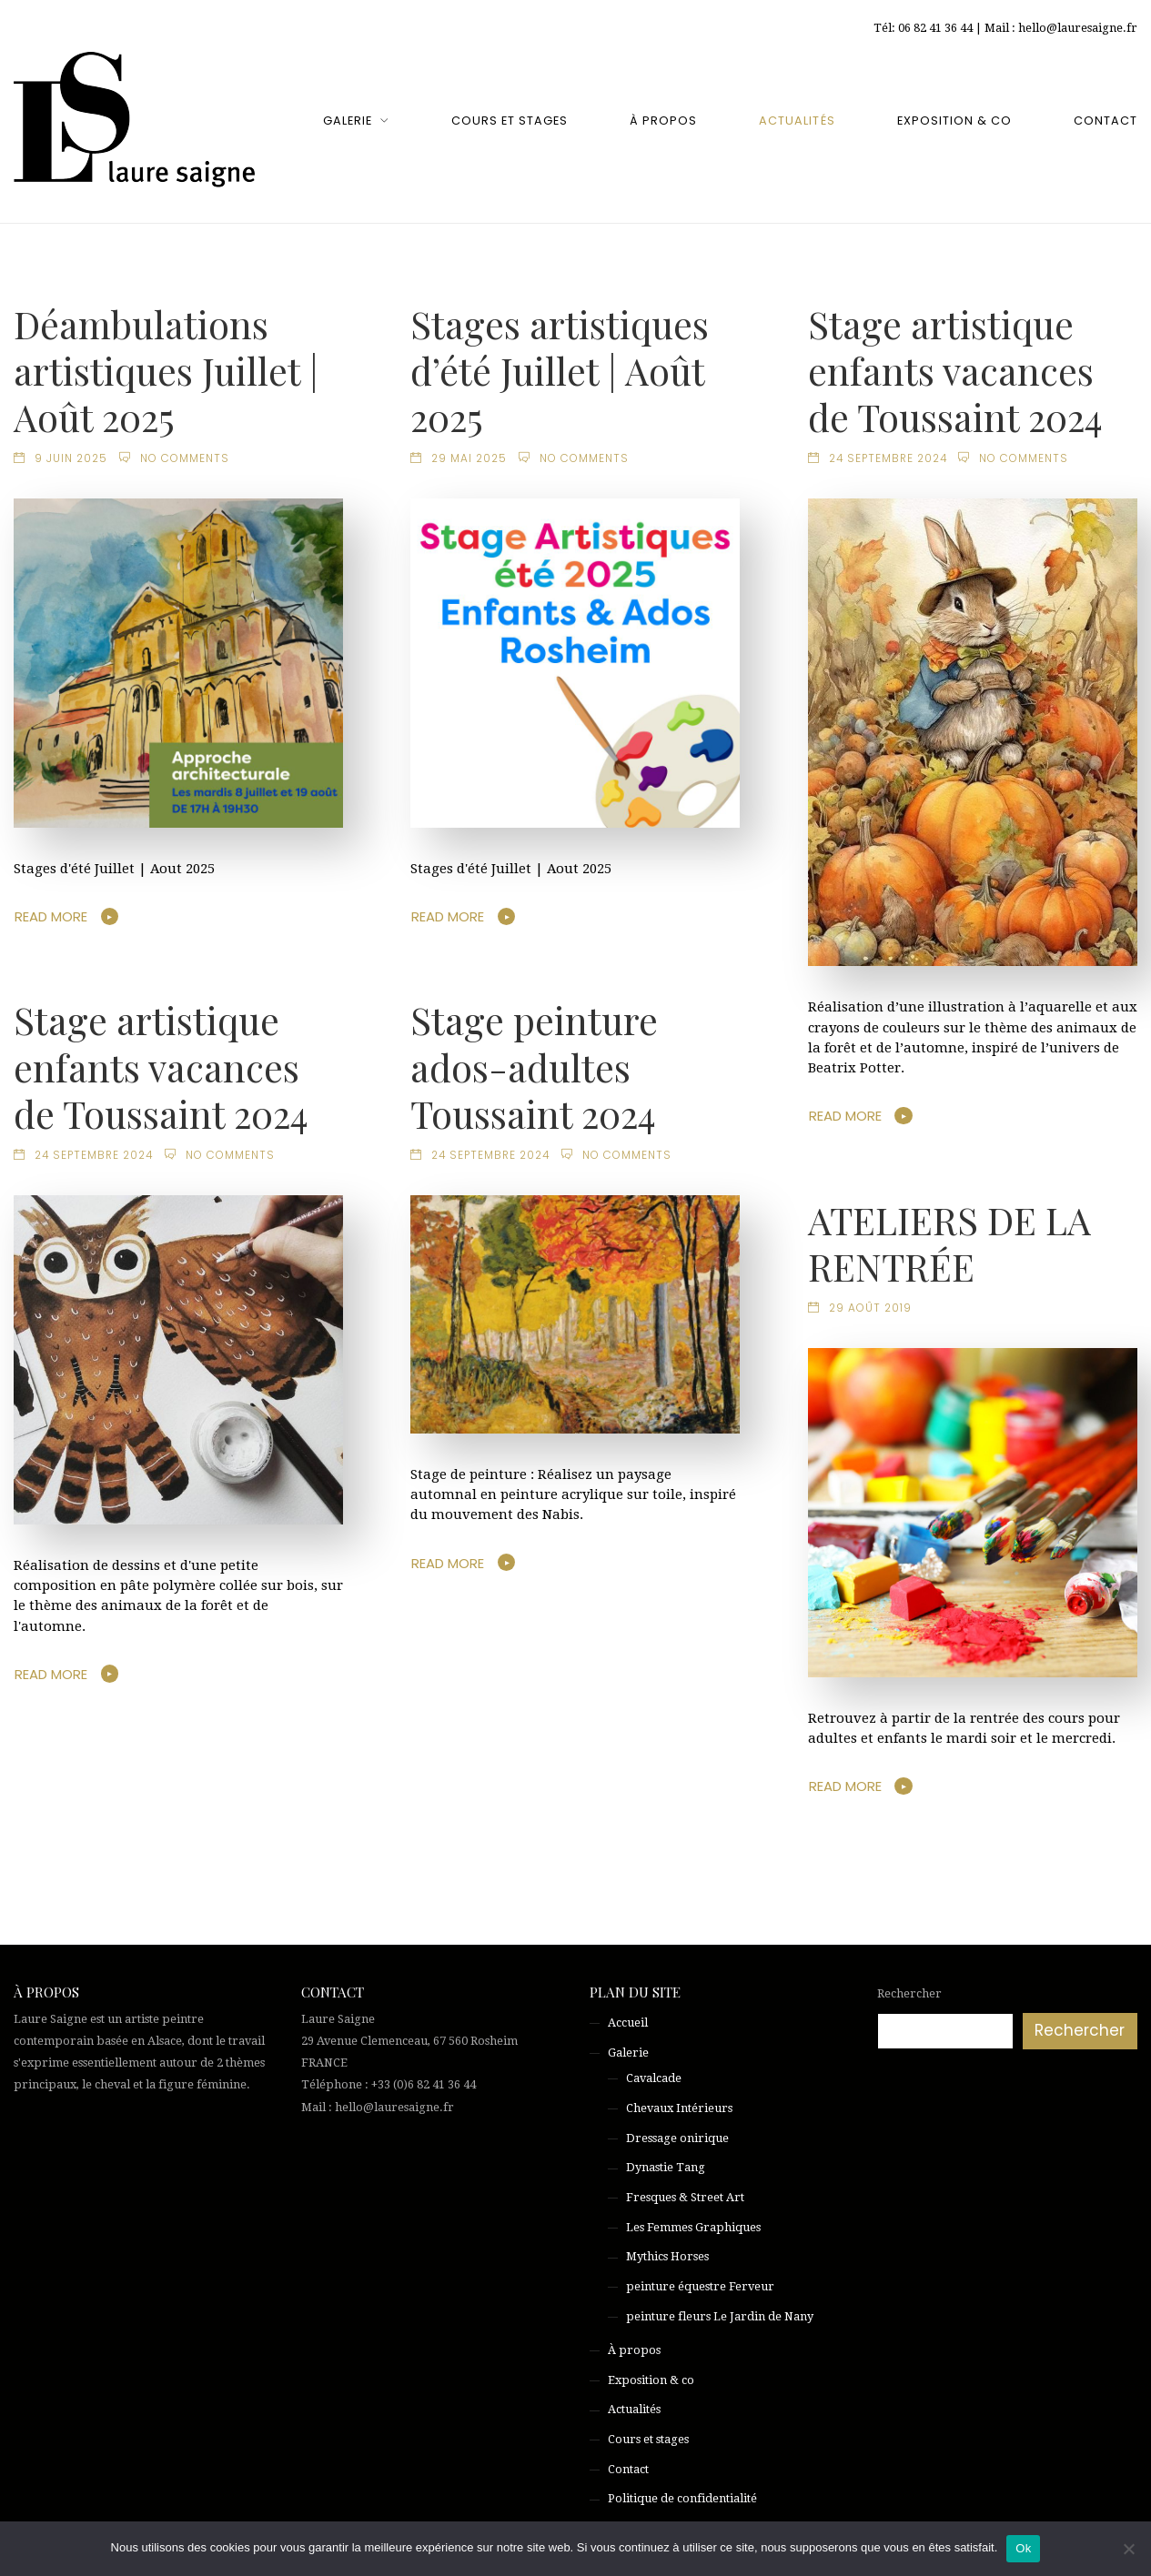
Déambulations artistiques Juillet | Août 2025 (166, 370)
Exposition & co (954, 120)
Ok (1023, 2548)
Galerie (347, 120)
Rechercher (909, 1993)
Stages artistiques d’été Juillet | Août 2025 (559, 370)
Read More (51, 916)
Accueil (628, 2022)
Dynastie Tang (665, 2167)
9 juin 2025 (71, 458)
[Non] (1128, 2549)
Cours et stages (509, 120)
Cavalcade (654, 2078)
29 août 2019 (870, 1308)
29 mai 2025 (469, 458)
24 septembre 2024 (888, 458)
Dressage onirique (677, 2138)
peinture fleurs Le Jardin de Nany (719, 2316)
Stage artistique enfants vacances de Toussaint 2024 (955, 370)
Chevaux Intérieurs (679, 2108)
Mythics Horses (667, 2256)
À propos (663, 120)
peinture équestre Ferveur (700, 2286)
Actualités (796, 120)
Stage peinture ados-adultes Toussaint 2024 (534, 1066)
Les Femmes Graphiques (693, 2227)
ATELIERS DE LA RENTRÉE (949, 1243)
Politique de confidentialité (682, 2498)
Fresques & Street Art (685, 2197)
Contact (1105, 120)
